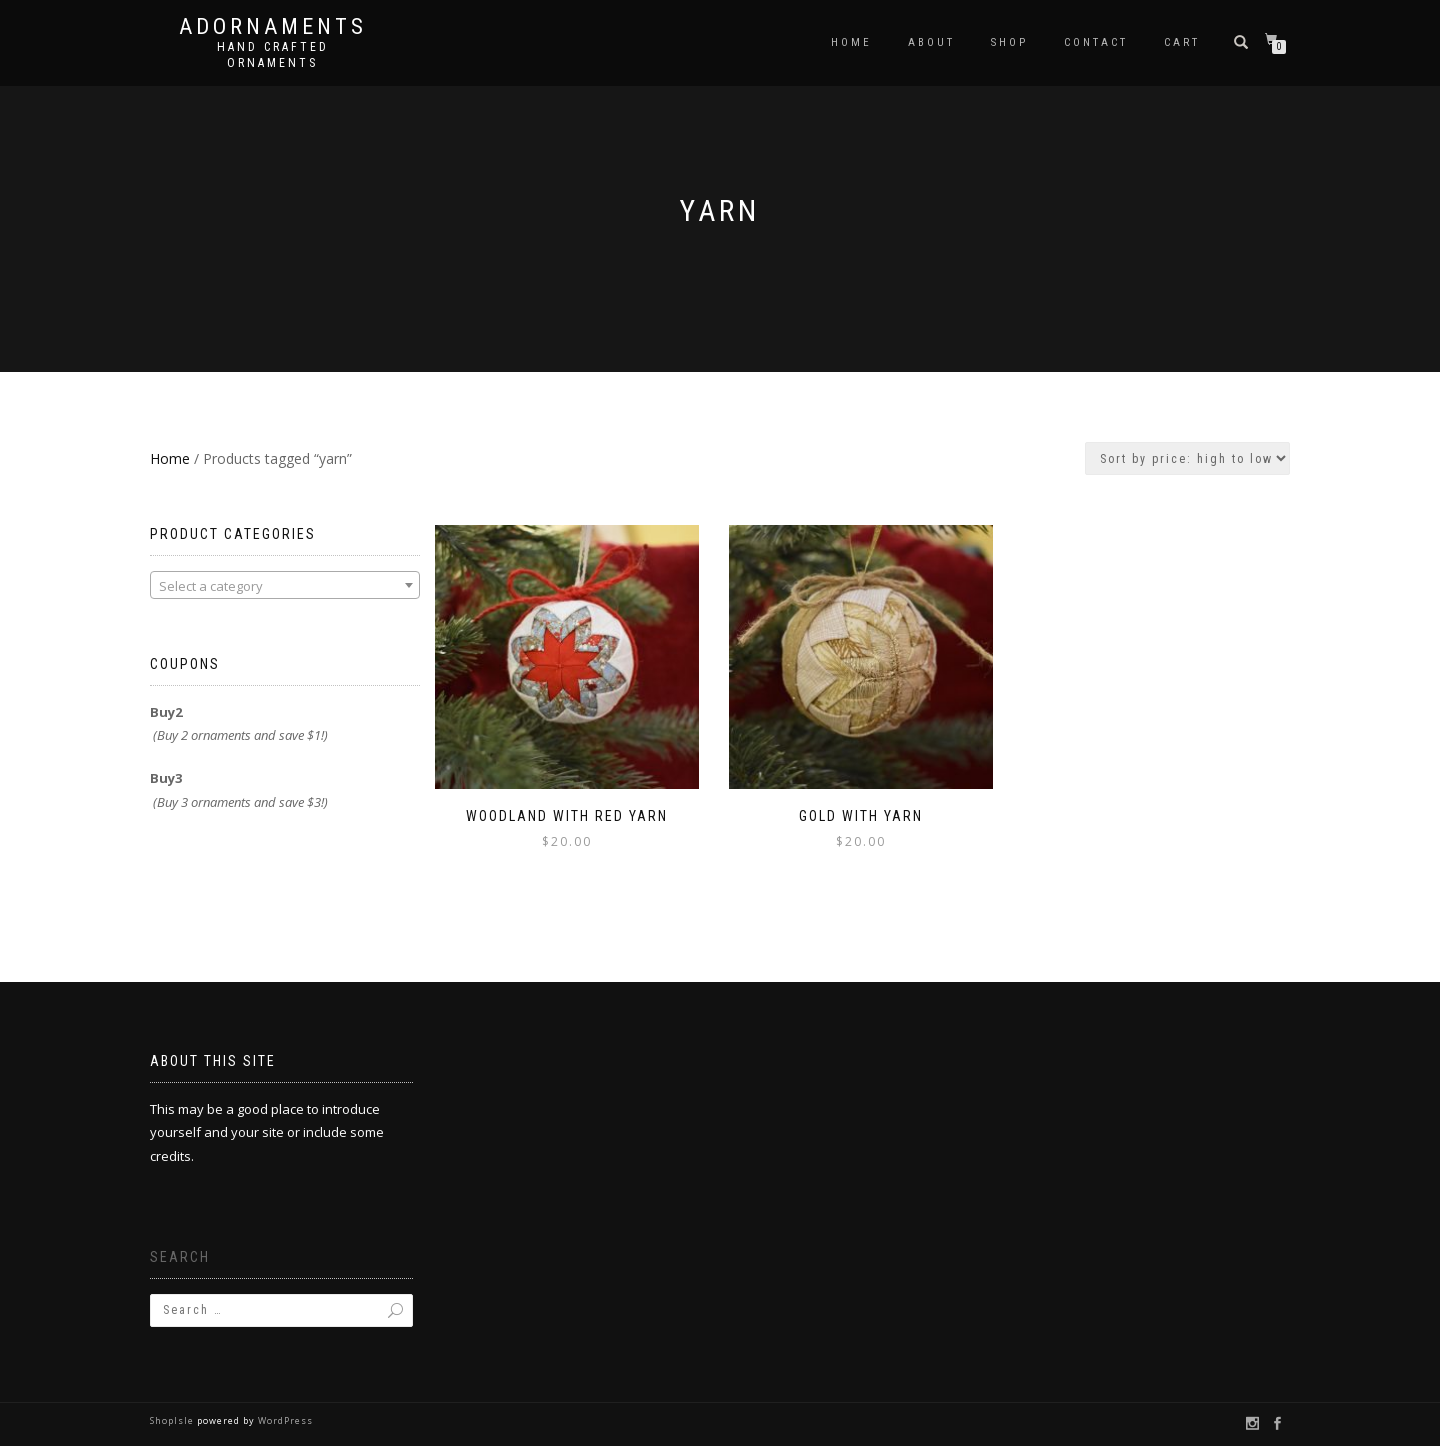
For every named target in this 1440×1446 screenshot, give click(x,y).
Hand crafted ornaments (273, 55)
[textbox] (285, 586)
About (931, 42)
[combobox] (285, 585)
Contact (1096, 42)
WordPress (284, 1420)
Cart (1182, 42)
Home (851, 42)
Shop (1009, 42)
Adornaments (273, 27)
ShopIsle (173, 1420)
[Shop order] (1187, 458)
